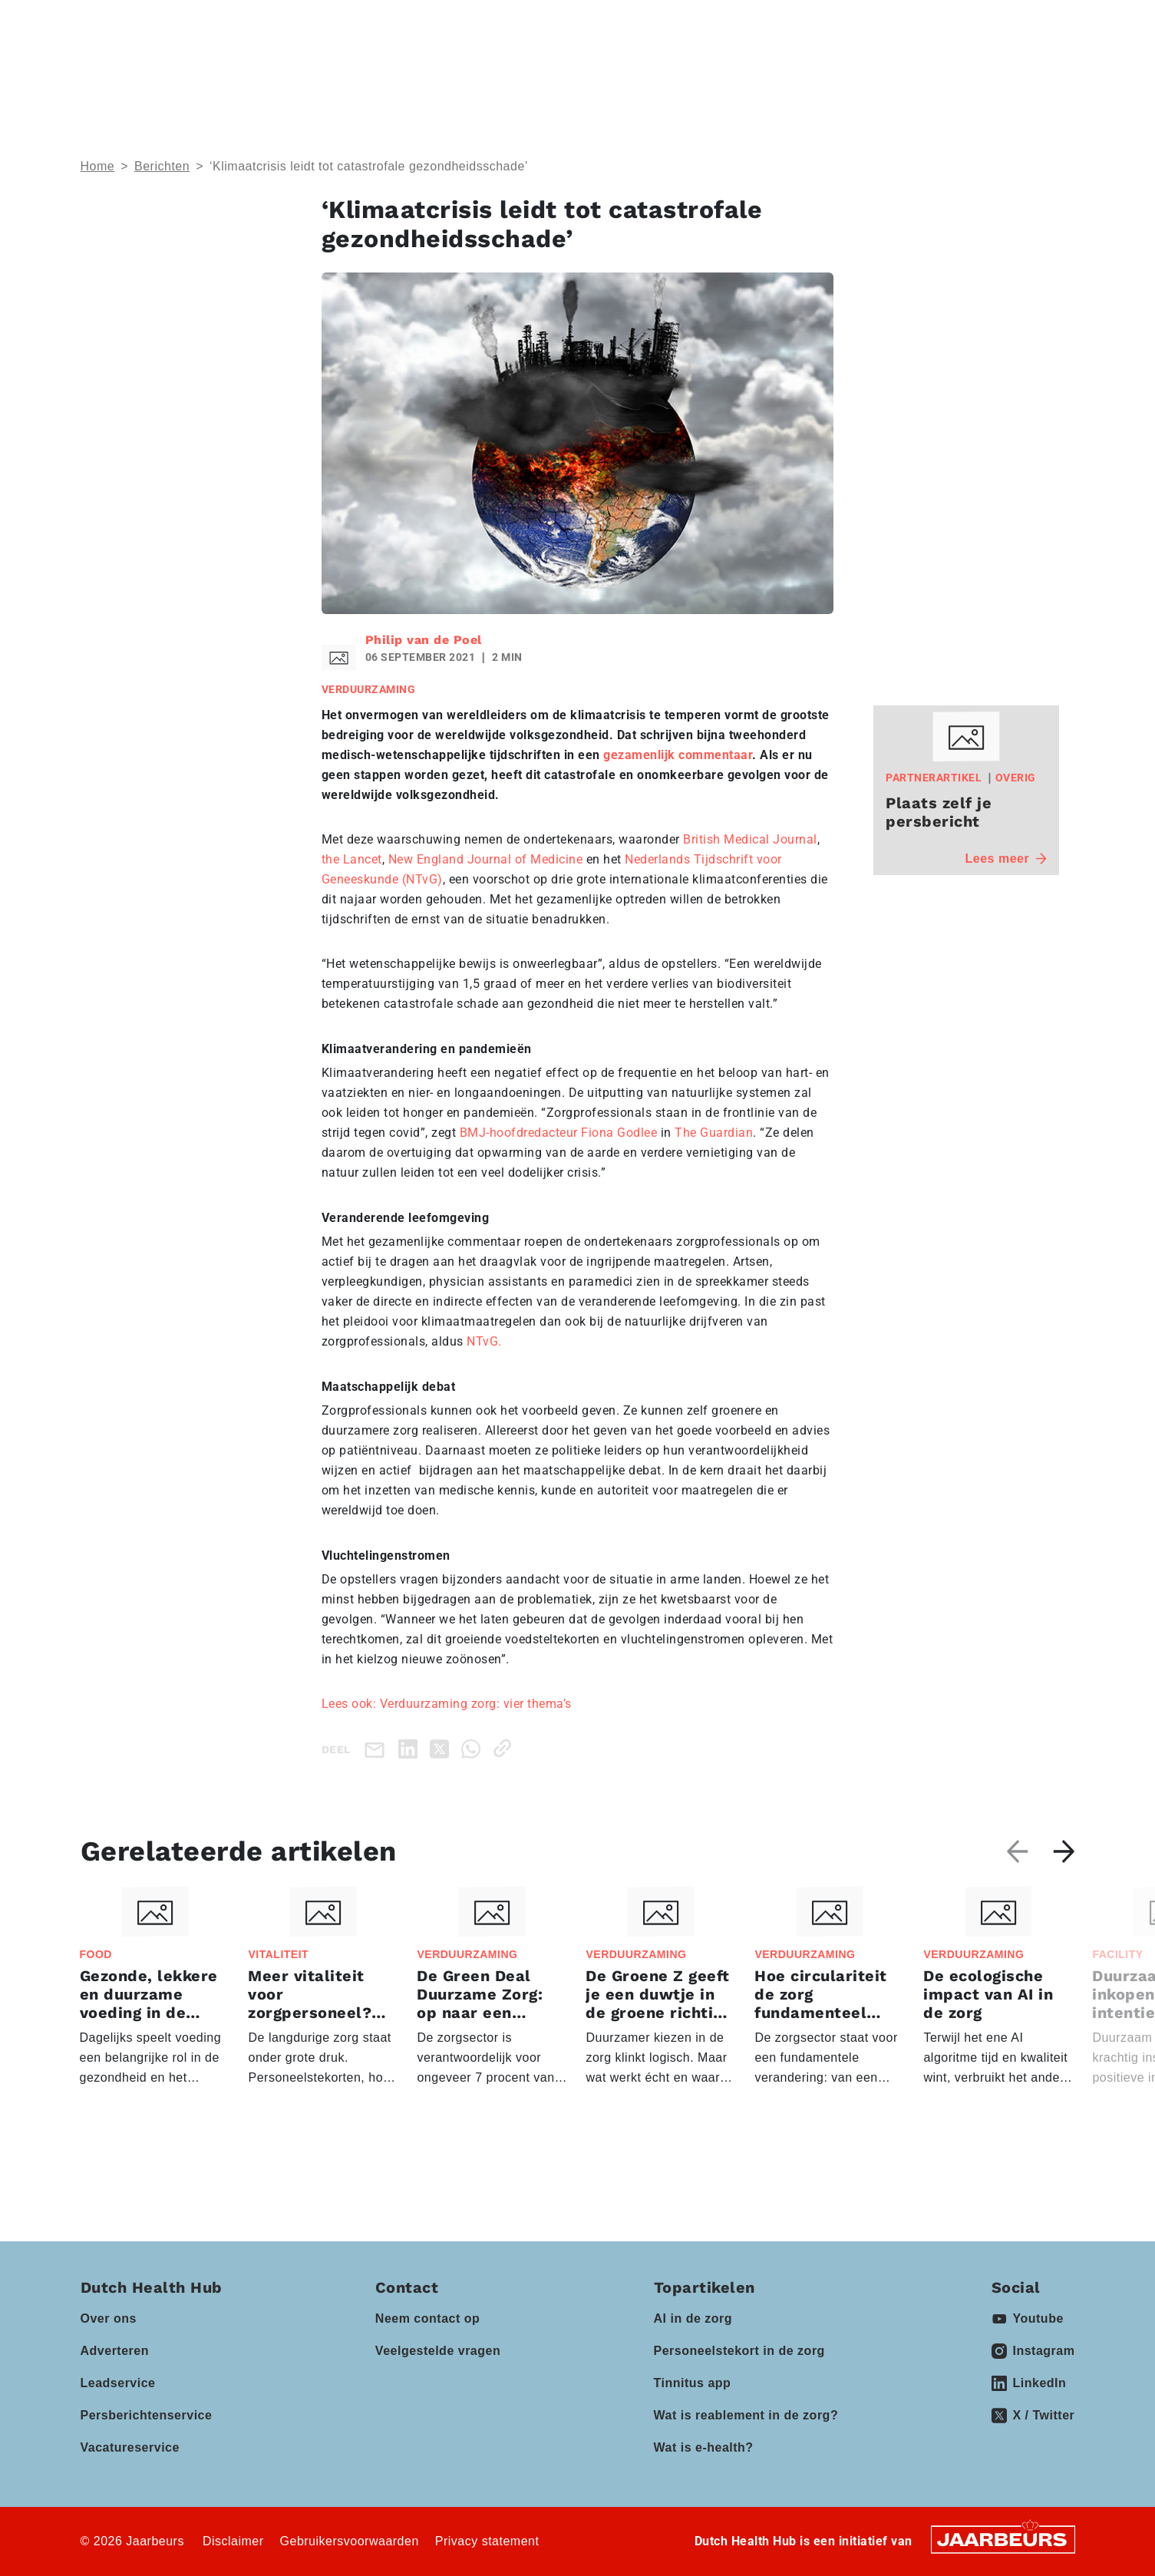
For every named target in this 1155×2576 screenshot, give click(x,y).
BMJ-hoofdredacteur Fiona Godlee (559, 1132)
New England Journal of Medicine (485, 859)
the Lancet (352, 859)
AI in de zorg (693, 2318)
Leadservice (118, 2382)
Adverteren (115, 2350)
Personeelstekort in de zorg (739, 2350)
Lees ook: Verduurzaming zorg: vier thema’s (447, 1703)
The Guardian (714, 1132)
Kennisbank (771, 69)
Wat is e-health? (704, 2447)
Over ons (109, 2318)
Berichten (162, 166)
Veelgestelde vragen (437, 2350)
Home (98, 166)
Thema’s (366, 69)
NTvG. (483, 1341)
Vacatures (866, 69)
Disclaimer (233, 2541)
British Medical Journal (750, 839)
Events (570, 69)
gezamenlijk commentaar (677, 755)
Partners (664, 69)
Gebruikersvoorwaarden (349, 2541)
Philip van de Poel (423, 639)
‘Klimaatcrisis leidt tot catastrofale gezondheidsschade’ (369, 166)
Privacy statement (487, 2541)
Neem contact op (427, 2318)
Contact (865, 22)
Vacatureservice (130, 2447)
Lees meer (1006, 858)
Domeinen (470, 69)
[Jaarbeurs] (1003, 2538)
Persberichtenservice (147, 2415)
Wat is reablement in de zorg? (746, 2415)
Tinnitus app (692, 2382)
